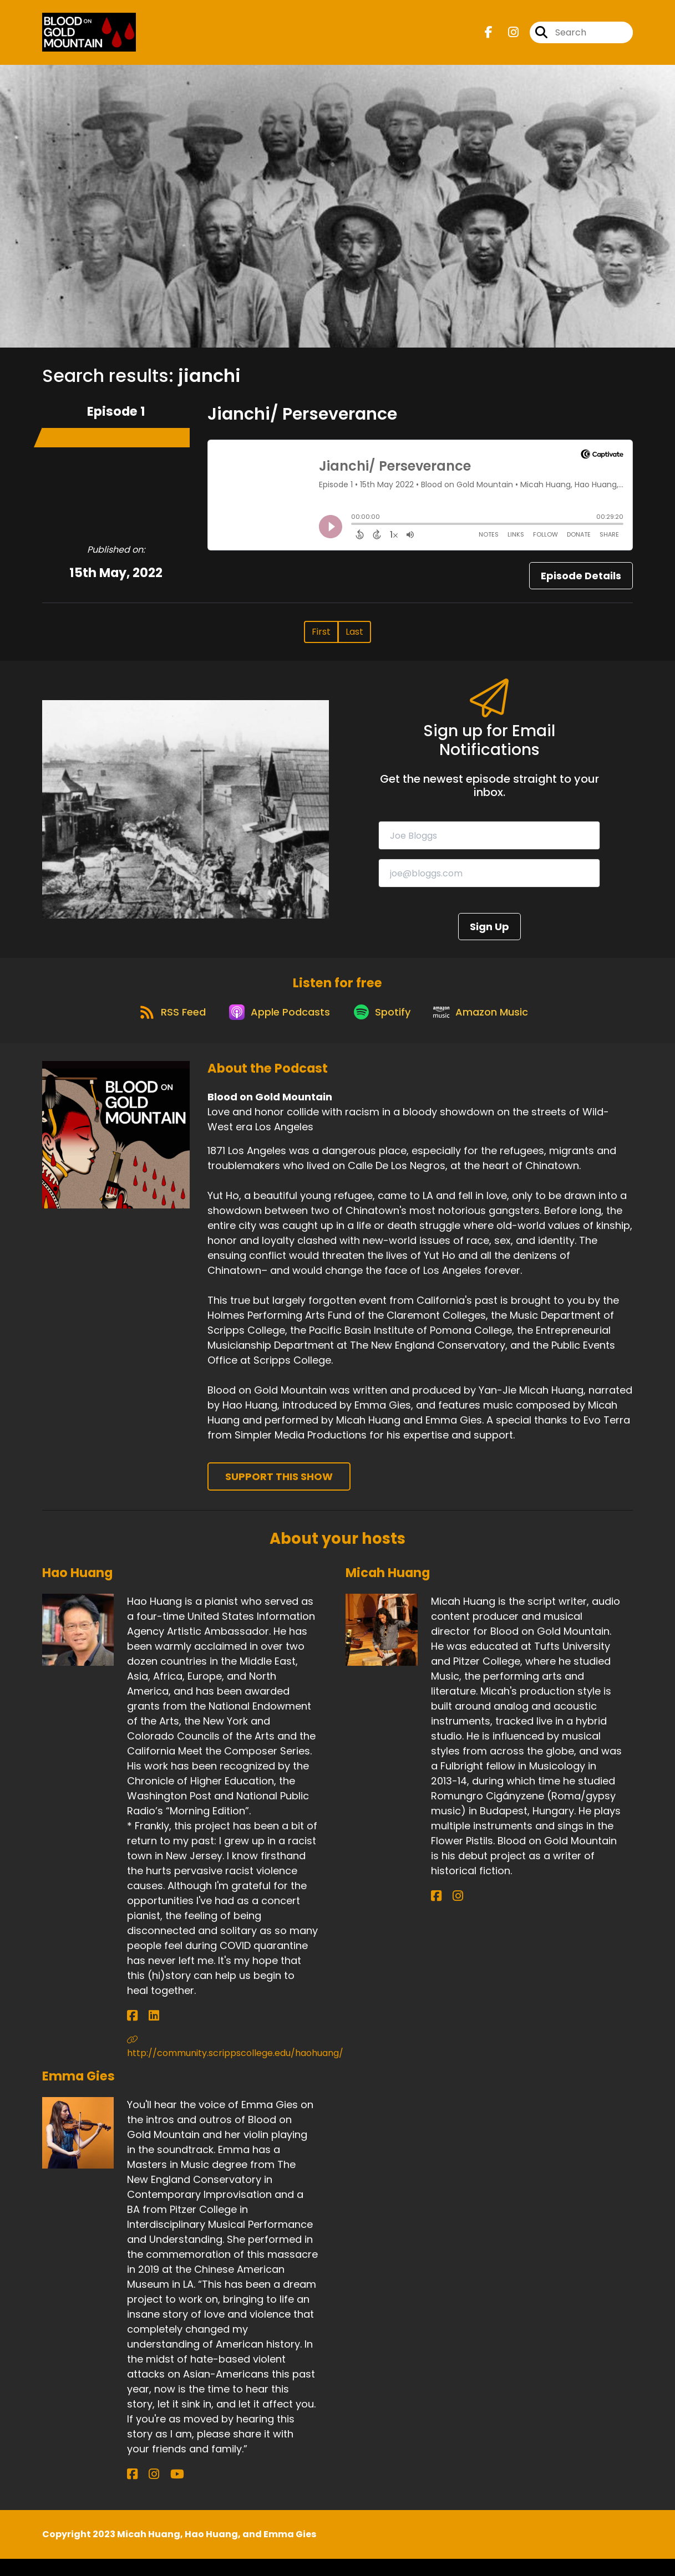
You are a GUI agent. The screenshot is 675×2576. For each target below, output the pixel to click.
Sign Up (489, 934)
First (321, 638)
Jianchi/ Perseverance (302, 421)
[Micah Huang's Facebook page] (436, 1913)
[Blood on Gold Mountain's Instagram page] (507, 36)
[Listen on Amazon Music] (488, 1027)
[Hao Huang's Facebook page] (132, 2033)
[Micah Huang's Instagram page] (449, 1913)
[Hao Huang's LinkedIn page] (145, 2033)
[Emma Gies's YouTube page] (159, 2491)
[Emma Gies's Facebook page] (132, 2491)
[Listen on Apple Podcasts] (274, 1027)
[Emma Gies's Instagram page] (145, 2491)
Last (354, 638)
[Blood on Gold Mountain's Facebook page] (489, 36)
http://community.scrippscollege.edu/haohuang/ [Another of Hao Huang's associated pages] (228, 2064)
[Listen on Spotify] (383, 1028)
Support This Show (279, 1493)
